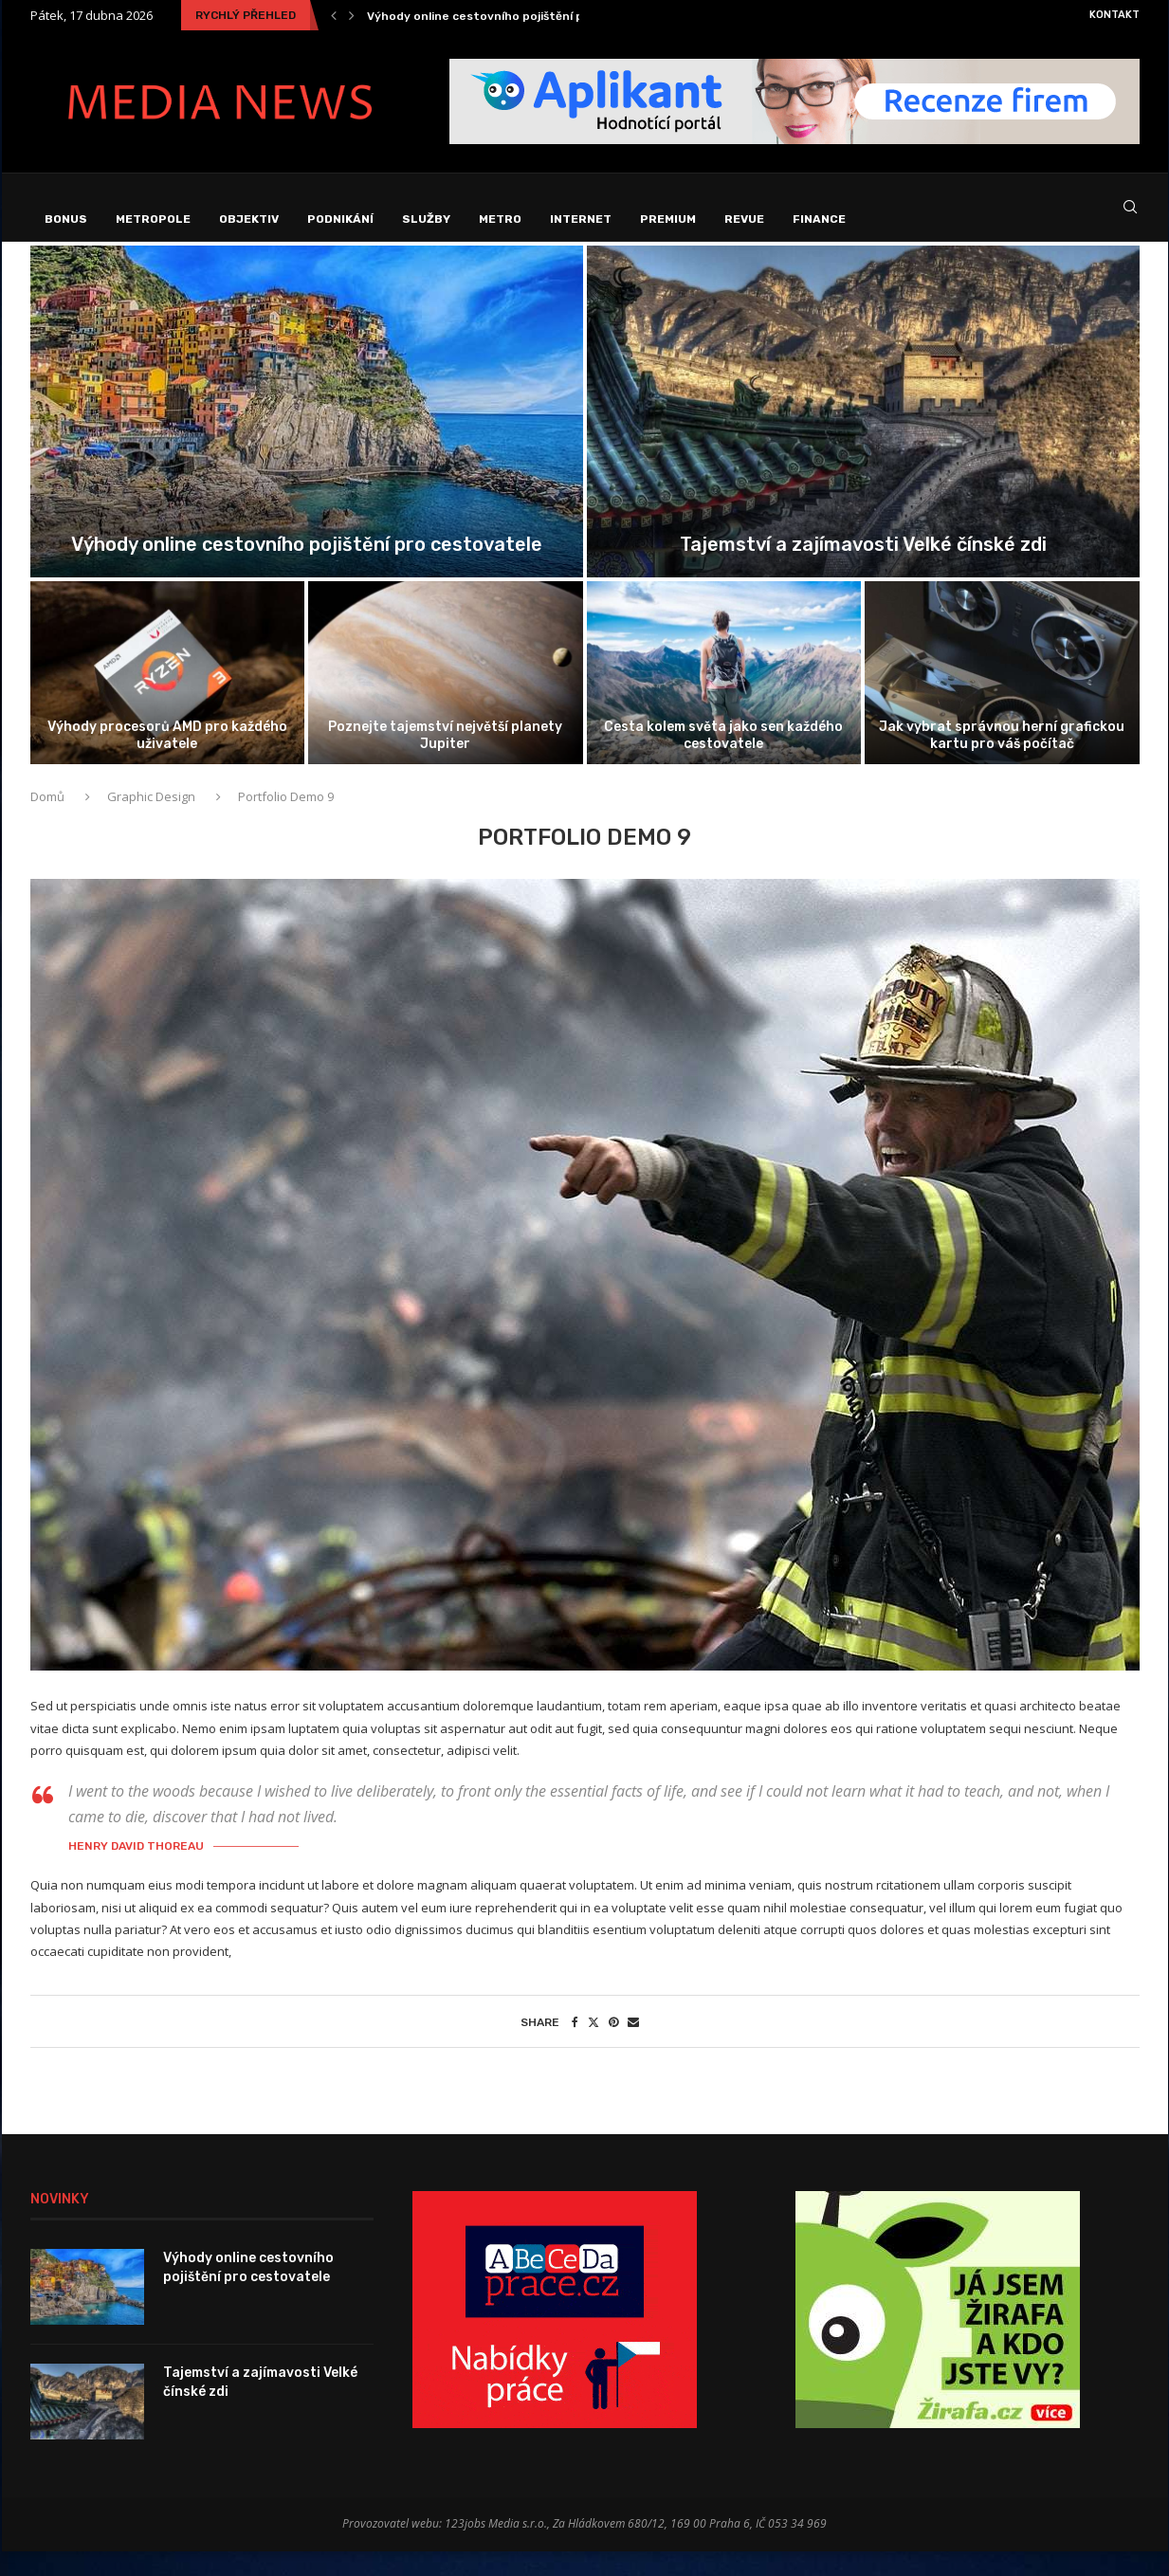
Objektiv (249, 219)
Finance (819, 219)
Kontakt (1114, 15)
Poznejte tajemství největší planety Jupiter (445, 759)
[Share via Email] (633, 2046)
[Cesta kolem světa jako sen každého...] (724, 698)
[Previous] (333, 15)
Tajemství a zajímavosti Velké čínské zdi (863, 569)
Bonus (66, 219)
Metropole (153, 219)
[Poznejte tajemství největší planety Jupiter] (445, 698)
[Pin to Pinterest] (613, 2046)
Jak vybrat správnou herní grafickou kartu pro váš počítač (1001, 759)
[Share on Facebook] (575, 2046)
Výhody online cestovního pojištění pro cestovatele (519, 16)
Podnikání (340, 219)
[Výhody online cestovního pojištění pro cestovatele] (306, 437)
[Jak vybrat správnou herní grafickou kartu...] (1002, 698)
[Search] (1130, 220)
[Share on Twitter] (593, 2046)
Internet (581, 219)
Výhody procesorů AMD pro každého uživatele (167, 759)
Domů (48, 822)
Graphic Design (151, 822)
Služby (426, 219)
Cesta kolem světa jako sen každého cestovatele (723, 759)
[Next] (351, 15)
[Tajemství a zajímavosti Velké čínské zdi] (863, 437)
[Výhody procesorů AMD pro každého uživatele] (167, 698)
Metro (500, 219)
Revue (744, 219)
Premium (668, 219)
